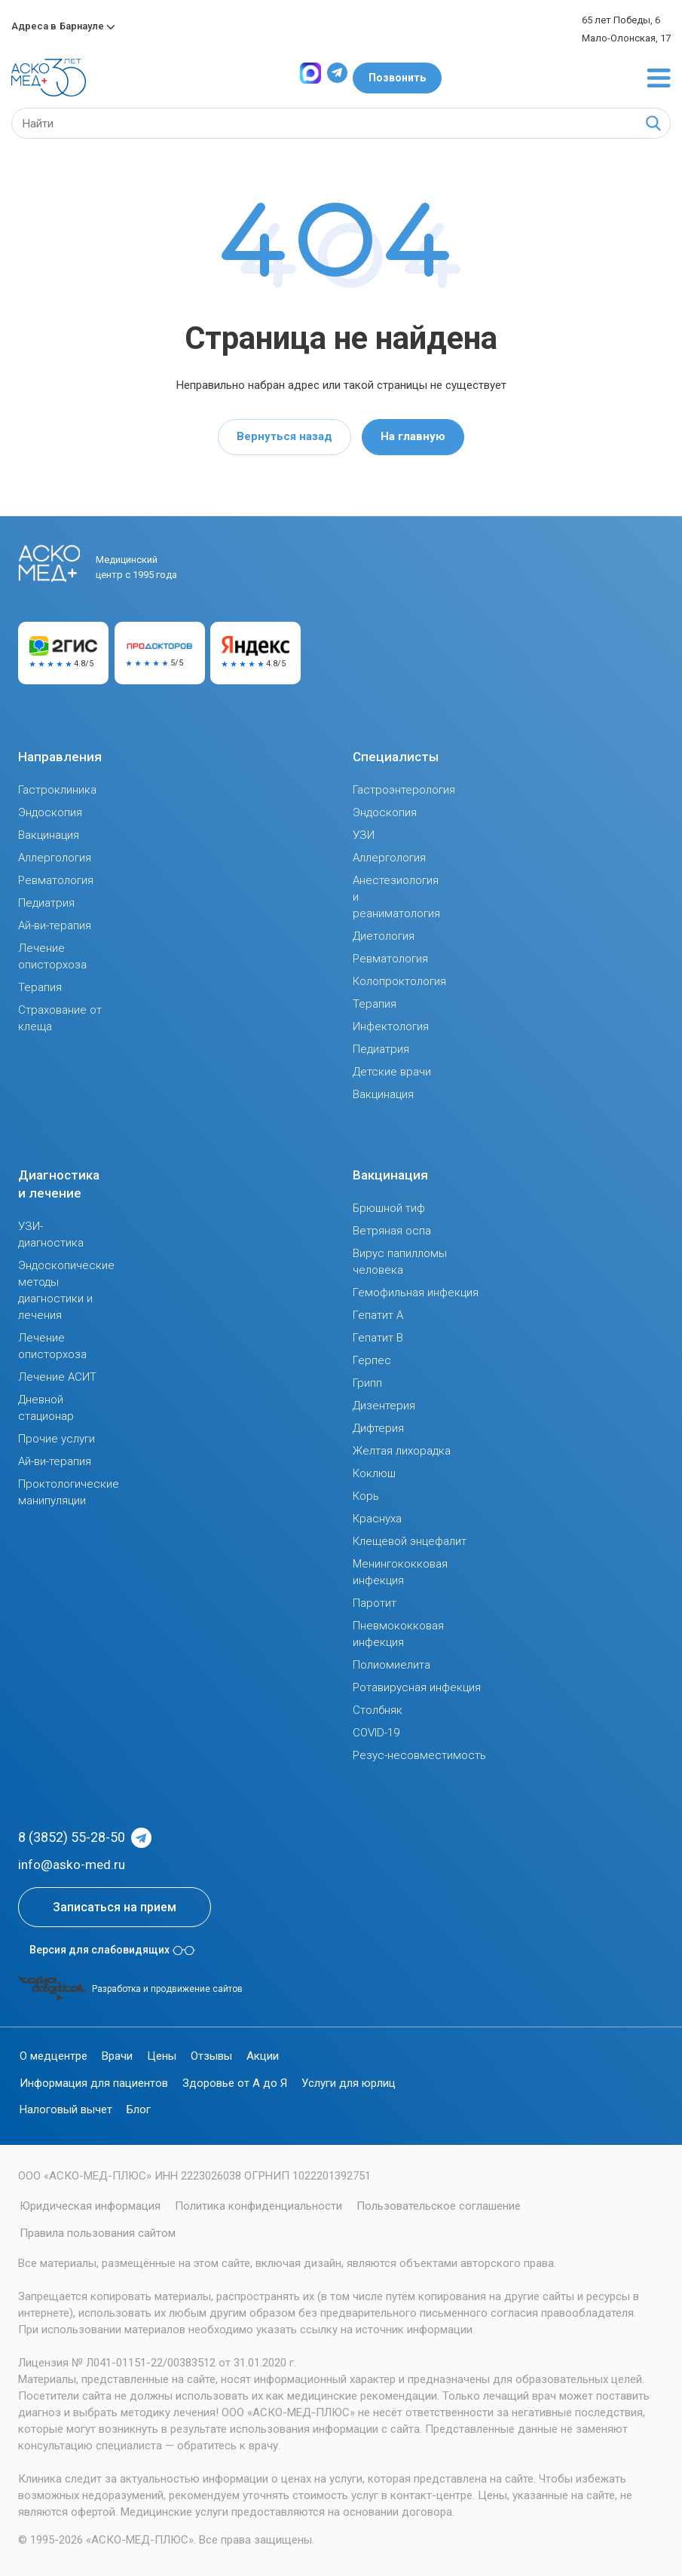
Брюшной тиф (389, 1208)
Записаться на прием (114, 1907)
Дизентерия (384, 1405)
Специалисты (396, 756)
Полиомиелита (391, 1665)
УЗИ (364, 835)
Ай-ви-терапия (54, 925)
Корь (366, 1496)
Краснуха (377, 1518)
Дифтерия (378, 1428)
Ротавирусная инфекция (417, 1687)
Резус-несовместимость (419, 1755)
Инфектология (391, 1026)
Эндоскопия (50, 812)
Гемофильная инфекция (416, 1292)
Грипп (367, 1383)
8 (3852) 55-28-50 (71, 1837)
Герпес (372, 1360)
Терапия (40, 987)
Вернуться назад (284, 436)
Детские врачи (392, 1071)
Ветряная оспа (392, 1231)
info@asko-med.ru (71, 1864)
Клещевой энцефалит (409, 1541)
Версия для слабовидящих (112, 1950)
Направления (60, 756)
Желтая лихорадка (402, 1451)
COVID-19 (376, 1732)
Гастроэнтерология (404, 790)
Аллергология (54, 857)
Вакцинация (48, 835)
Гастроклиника (57, 790)
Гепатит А (378, 1315)
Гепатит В (378, 1338)
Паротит (374, 1603)
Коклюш (374, 1473)
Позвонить (397, 78)
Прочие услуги (56, 1439)
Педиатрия (46, 903)
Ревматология (55, 880)
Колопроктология (399, 981)
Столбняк (377, 1710)
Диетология (383, 936)
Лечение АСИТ (57, 1377)
